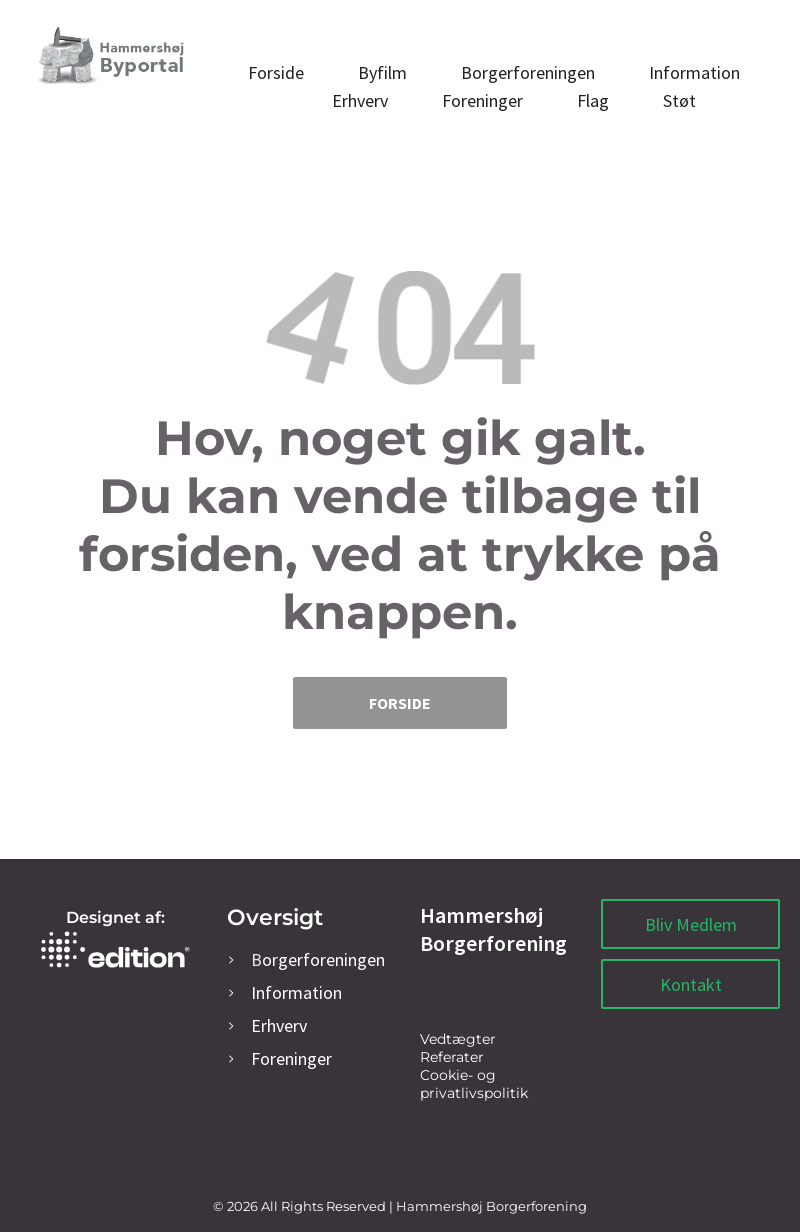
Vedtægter (458, 1039)
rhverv (279, 1025)
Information (296, 992)
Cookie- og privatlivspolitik (474, 1084)
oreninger (291, 1058)
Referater (452, 1057)
